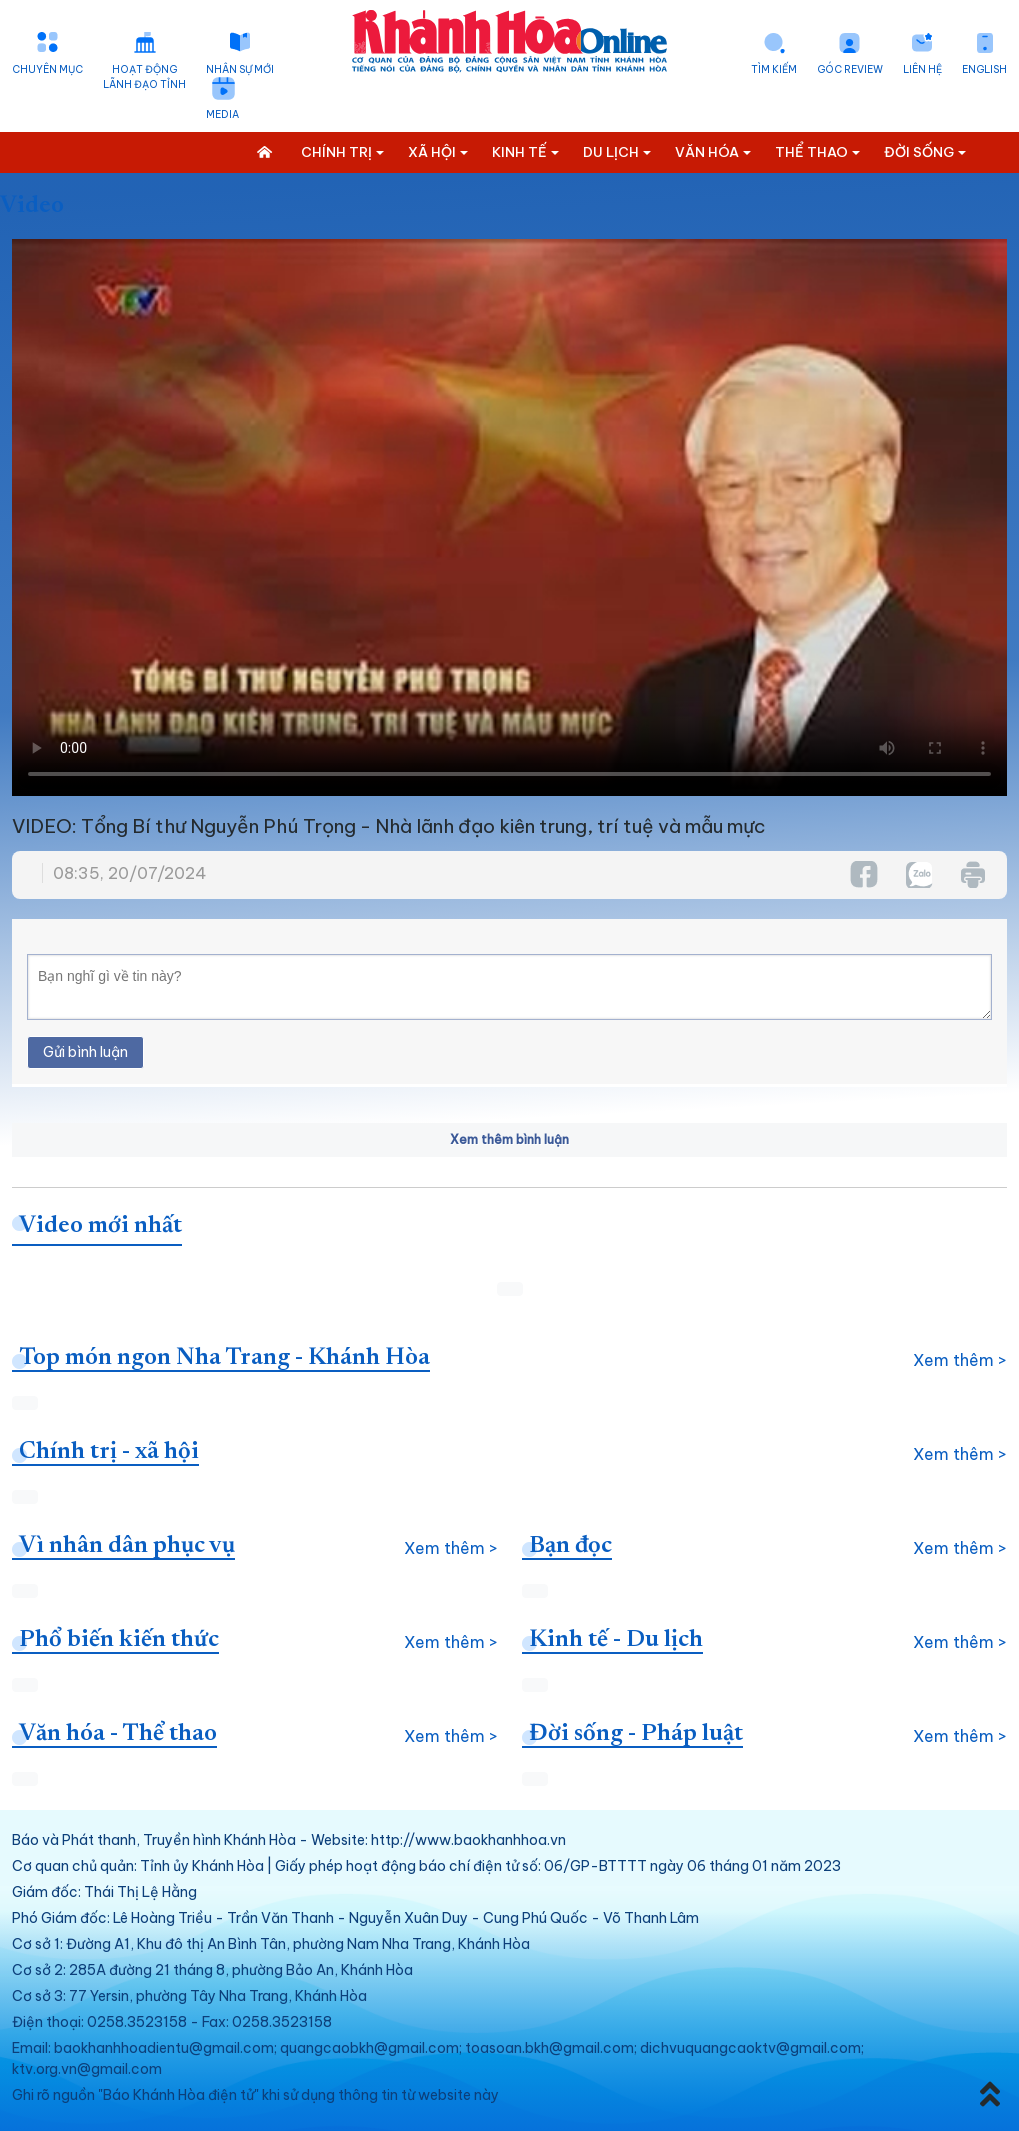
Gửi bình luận (85, 1052)
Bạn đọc (570, 1546)
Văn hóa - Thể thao (118, 1734)
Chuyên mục (47, 69)
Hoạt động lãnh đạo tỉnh (144, 77)
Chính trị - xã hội (109, 1452)
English (984, 69)
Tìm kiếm (774, 69)
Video (32, 206)
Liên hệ (922, 69)
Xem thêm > (960, 1360)
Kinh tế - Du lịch (616, 1640)
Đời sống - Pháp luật (636, 1734)
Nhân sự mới (240, 69)
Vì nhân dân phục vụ (127, 1546)
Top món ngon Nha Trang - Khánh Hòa (224, 1358)
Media (222, 114)
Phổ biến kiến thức (119, 1640)
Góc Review (850, 69)
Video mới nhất (100, 1226)
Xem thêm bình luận (509, 1139)
